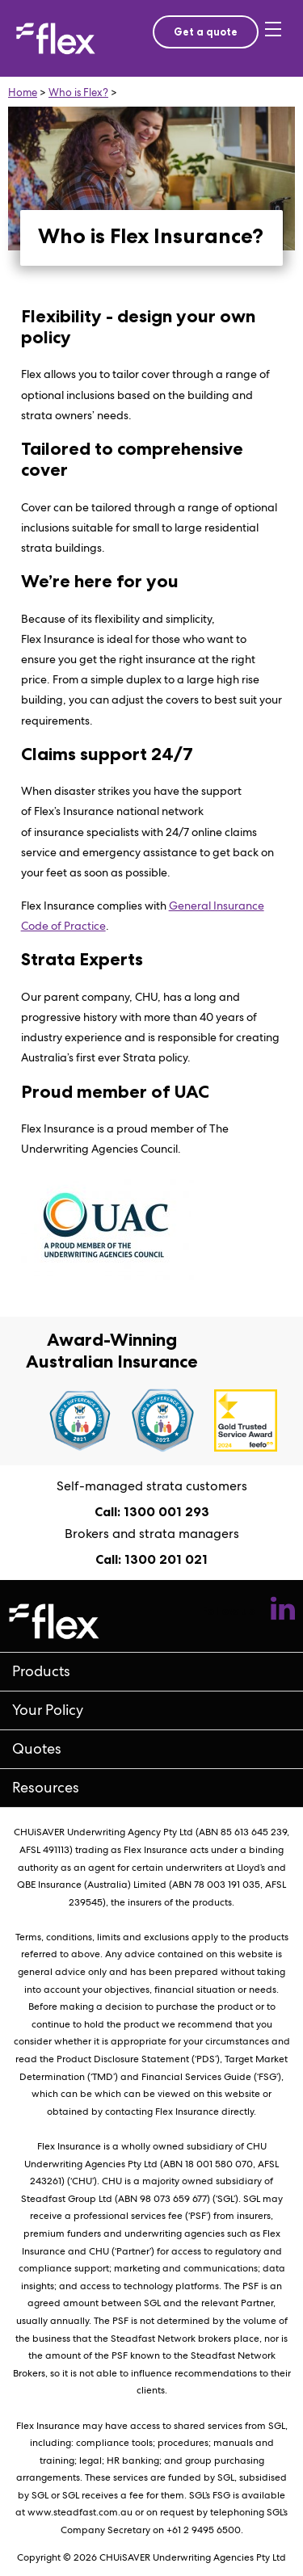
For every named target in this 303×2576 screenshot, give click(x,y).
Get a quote (206, 31)
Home (22, 92)
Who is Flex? (78, 92)
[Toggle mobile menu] (276, 38)
